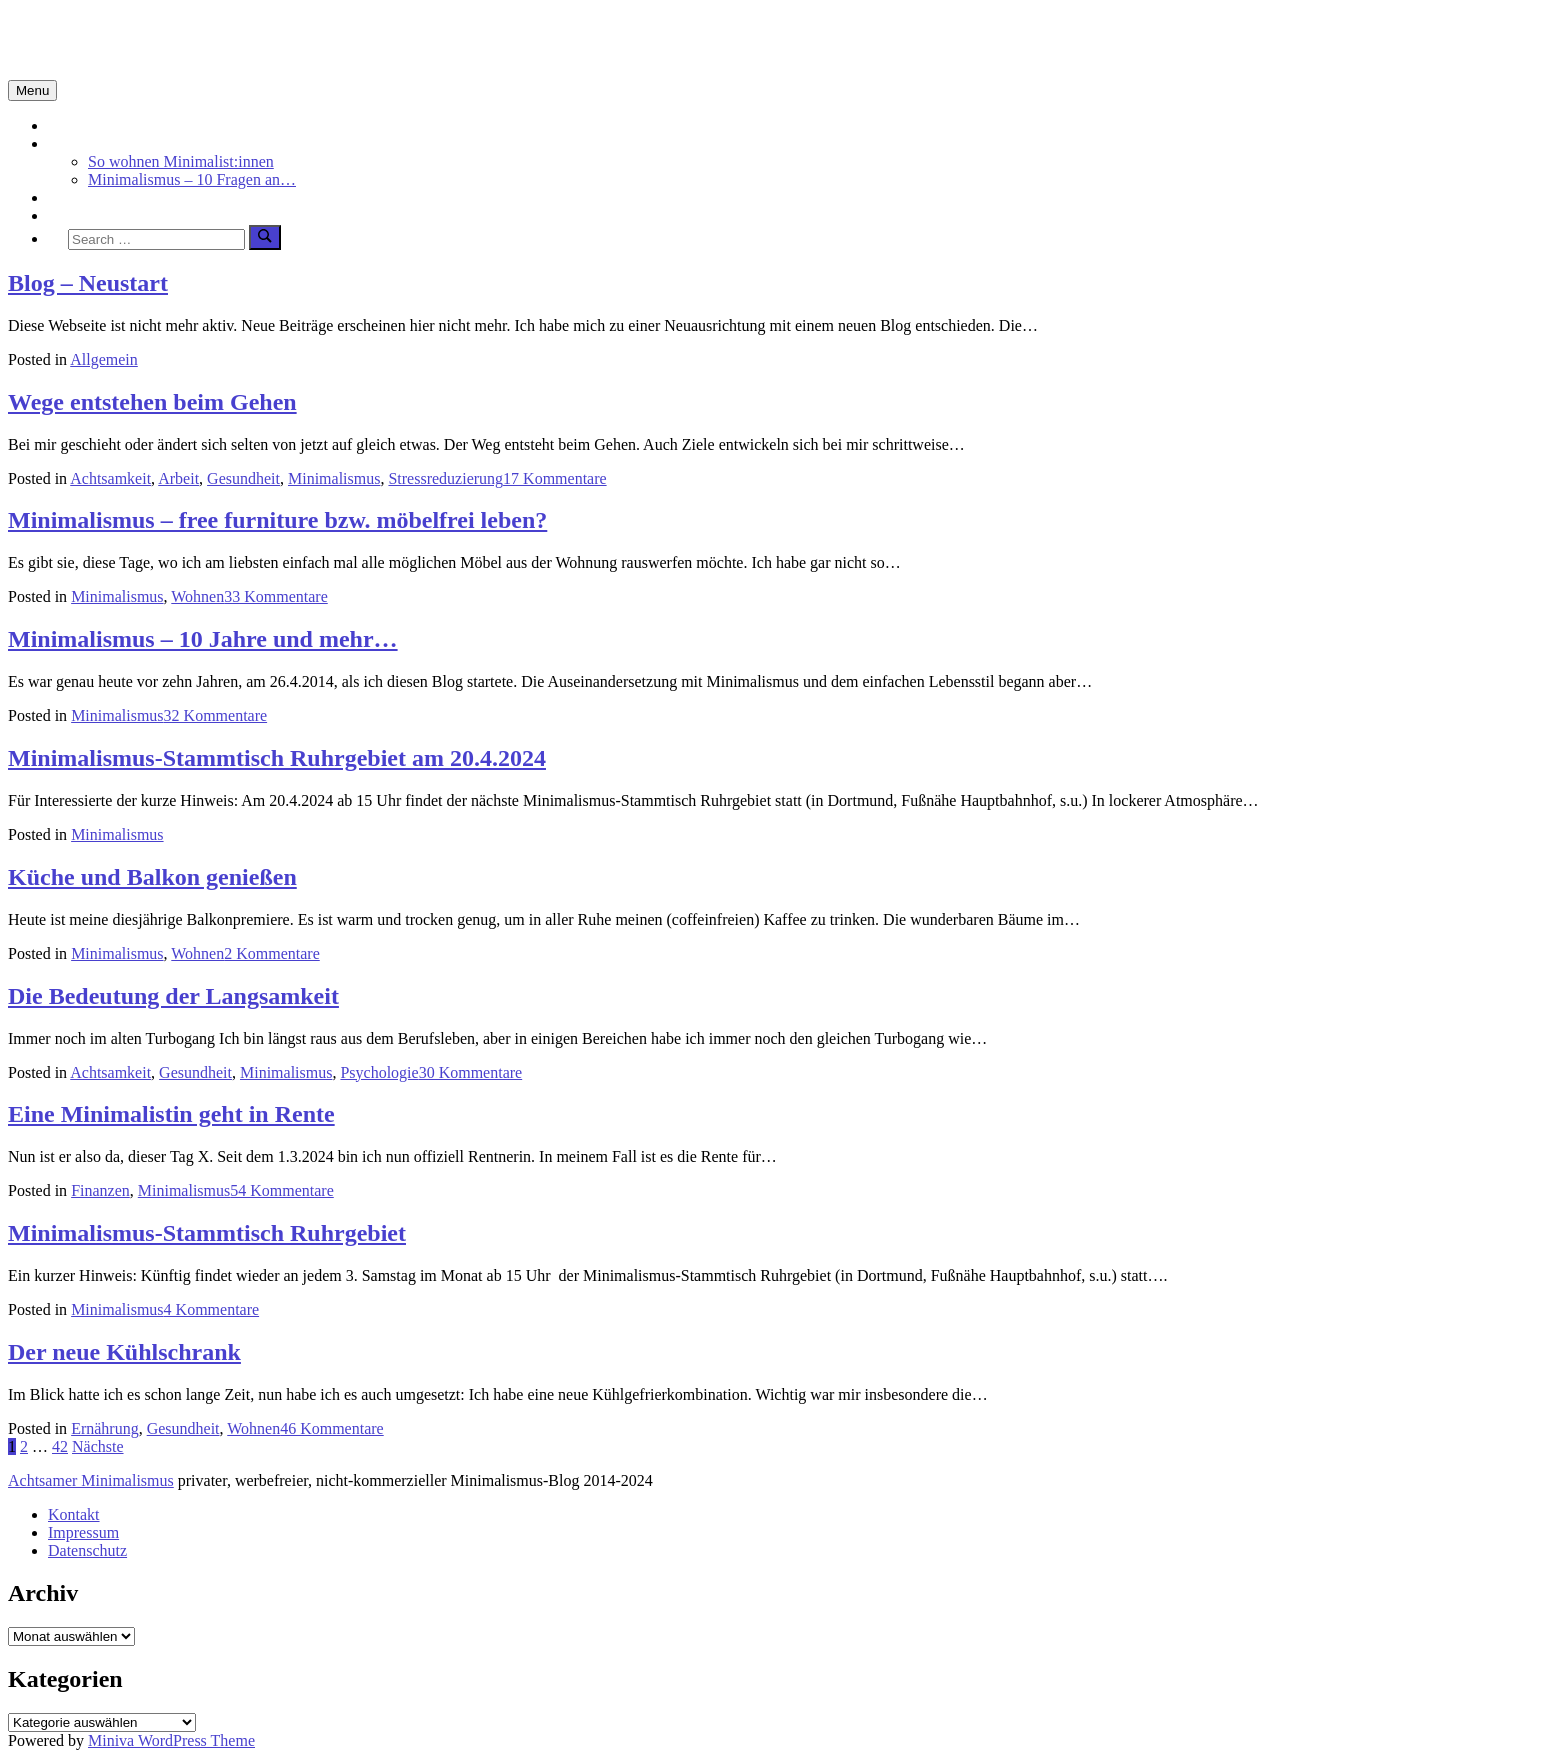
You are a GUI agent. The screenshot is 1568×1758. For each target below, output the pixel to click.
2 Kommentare (272, 953)
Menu (32, 90)
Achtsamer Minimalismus (91, 1480)
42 (60, 1446)
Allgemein (104, 359)
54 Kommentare (282, 1190)
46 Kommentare (332, 1428)
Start (63, 125)
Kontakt (74, 1514)
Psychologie (379, 1072)
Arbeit (178, 478)
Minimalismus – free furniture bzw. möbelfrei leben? (277, 520)
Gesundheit (243, 478)
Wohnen (197, 596)
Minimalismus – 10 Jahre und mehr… (203, 639)
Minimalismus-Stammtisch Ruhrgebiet (207, 1233)
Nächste (98, 1446)
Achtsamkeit (88, 197)
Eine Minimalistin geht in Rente (171, 1114)
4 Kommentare (212, 1309)
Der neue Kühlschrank (124, 1352)
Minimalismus (94, 143)
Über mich (82, 215)
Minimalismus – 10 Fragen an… (192, 179)
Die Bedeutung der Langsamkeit (173, 996)
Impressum (83, 1532)
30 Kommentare (471, 1072)
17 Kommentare (555, 478)
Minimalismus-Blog (142, 39)
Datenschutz (87, 1550)
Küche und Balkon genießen (152, 877)
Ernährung (105, 1428)
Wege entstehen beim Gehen (152, 402)
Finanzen (100, 1190)
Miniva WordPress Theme (171, 1740)
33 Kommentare (276, 596)
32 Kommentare (216, 715)
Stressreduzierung (445, 478)
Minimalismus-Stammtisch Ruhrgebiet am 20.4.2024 (277, 758)
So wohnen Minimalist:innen (181, 161)
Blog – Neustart (88, 283)
